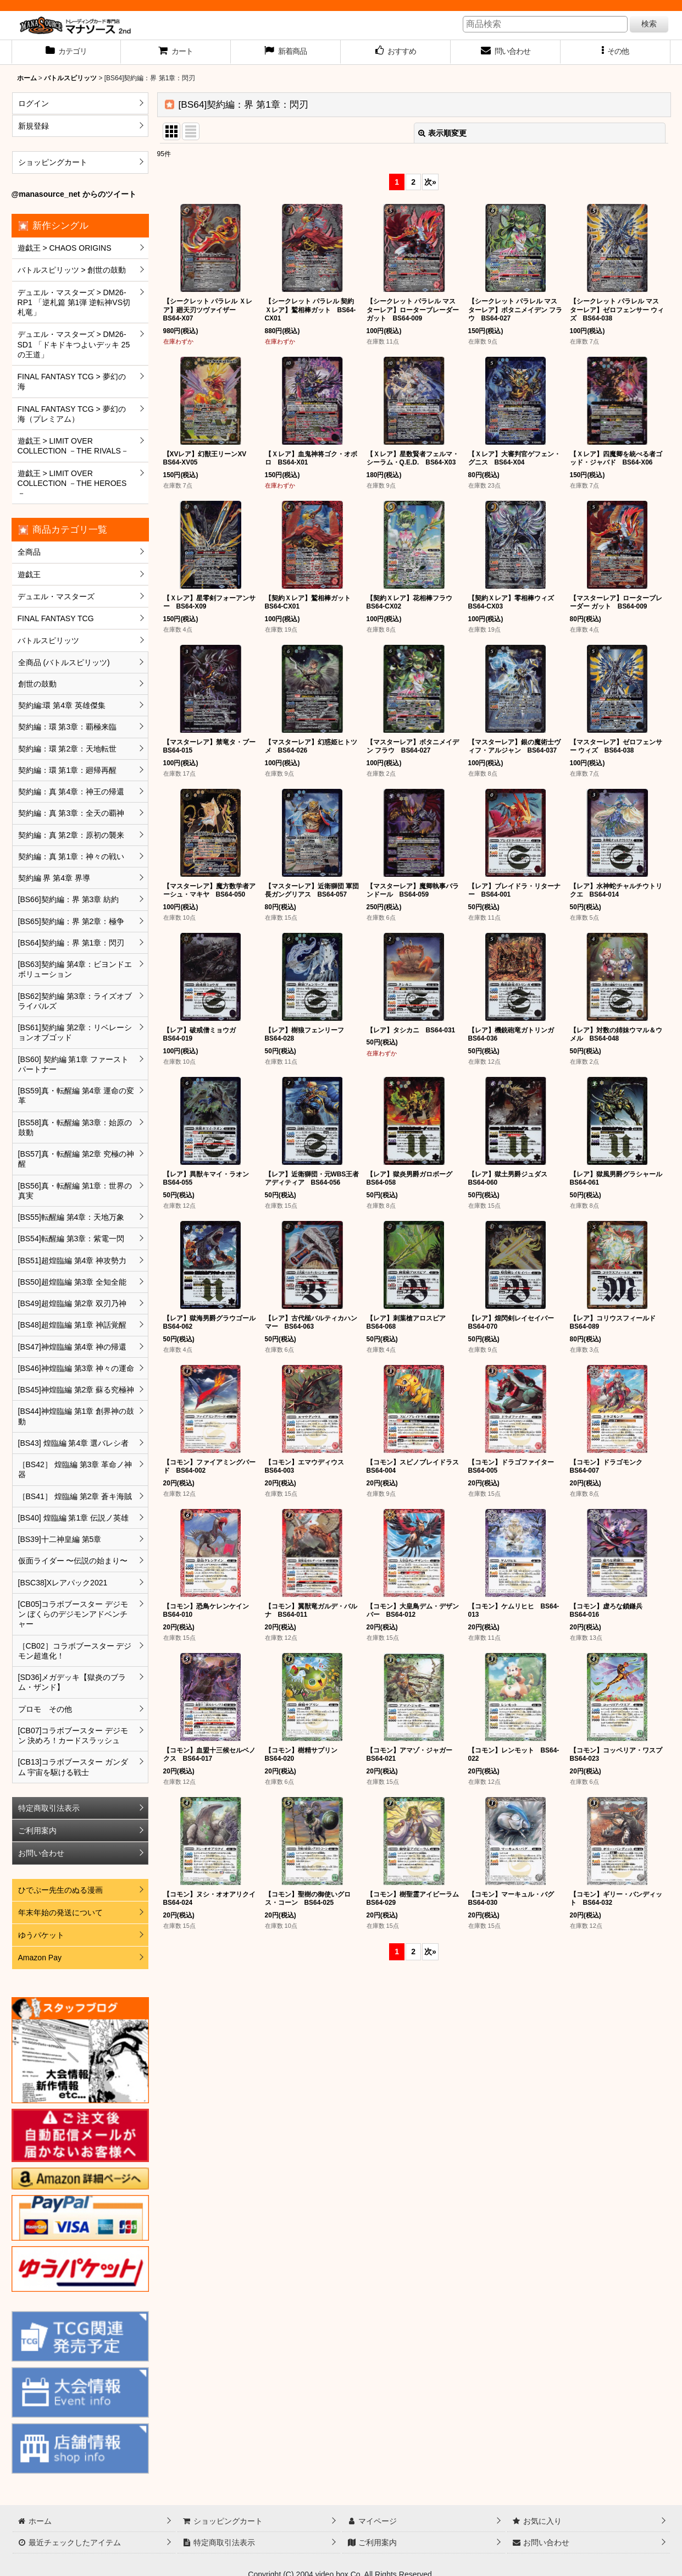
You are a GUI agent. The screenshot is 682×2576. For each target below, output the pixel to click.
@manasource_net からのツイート (74, 194)
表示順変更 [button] (442, 133)
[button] (615, 52)
